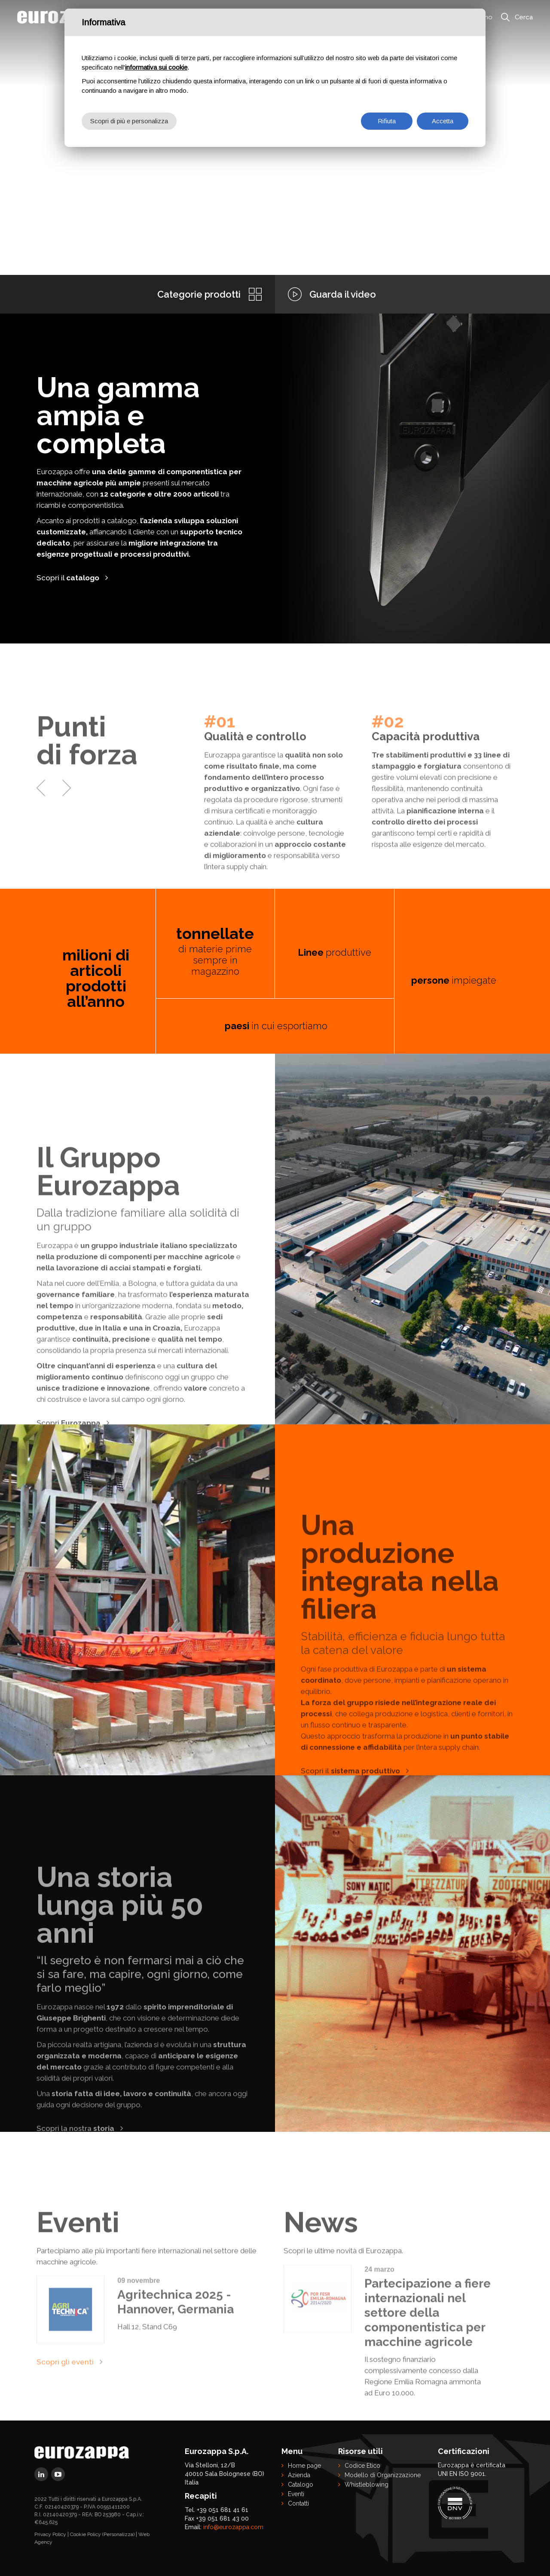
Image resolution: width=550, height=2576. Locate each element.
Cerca (524, 17)
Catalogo (300, 2484)
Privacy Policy (50, 2534)
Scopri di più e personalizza (129, 121)
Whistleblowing (366, 2484)
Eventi (296, 2494)
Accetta (442, 121)
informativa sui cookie (156, 67)
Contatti (298, 2503)
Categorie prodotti (199, 294)
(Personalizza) (118, 2534)
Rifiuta (387, 121)
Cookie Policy (85, 2534)
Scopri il (68, 577)
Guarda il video (342, 294)
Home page (304, 2465)
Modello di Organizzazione (383, 2475)
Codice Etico (362, 2465)
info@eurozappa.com (233, 2527)
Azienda (299, 2475)
